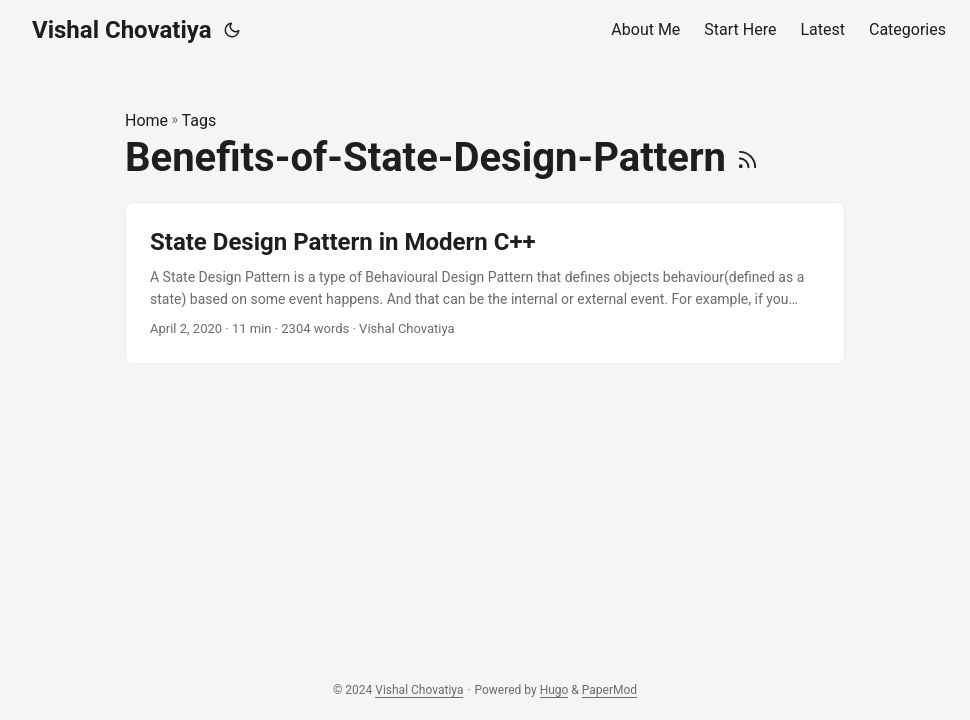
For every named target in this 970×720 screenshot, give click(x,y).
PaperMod (609, 690)
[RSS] (747, 157)
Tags (199, 120)
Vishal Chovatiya (122, 30)
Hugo (554, 690)
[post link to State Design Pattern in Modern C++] (485, 283)
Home (146, 120)
